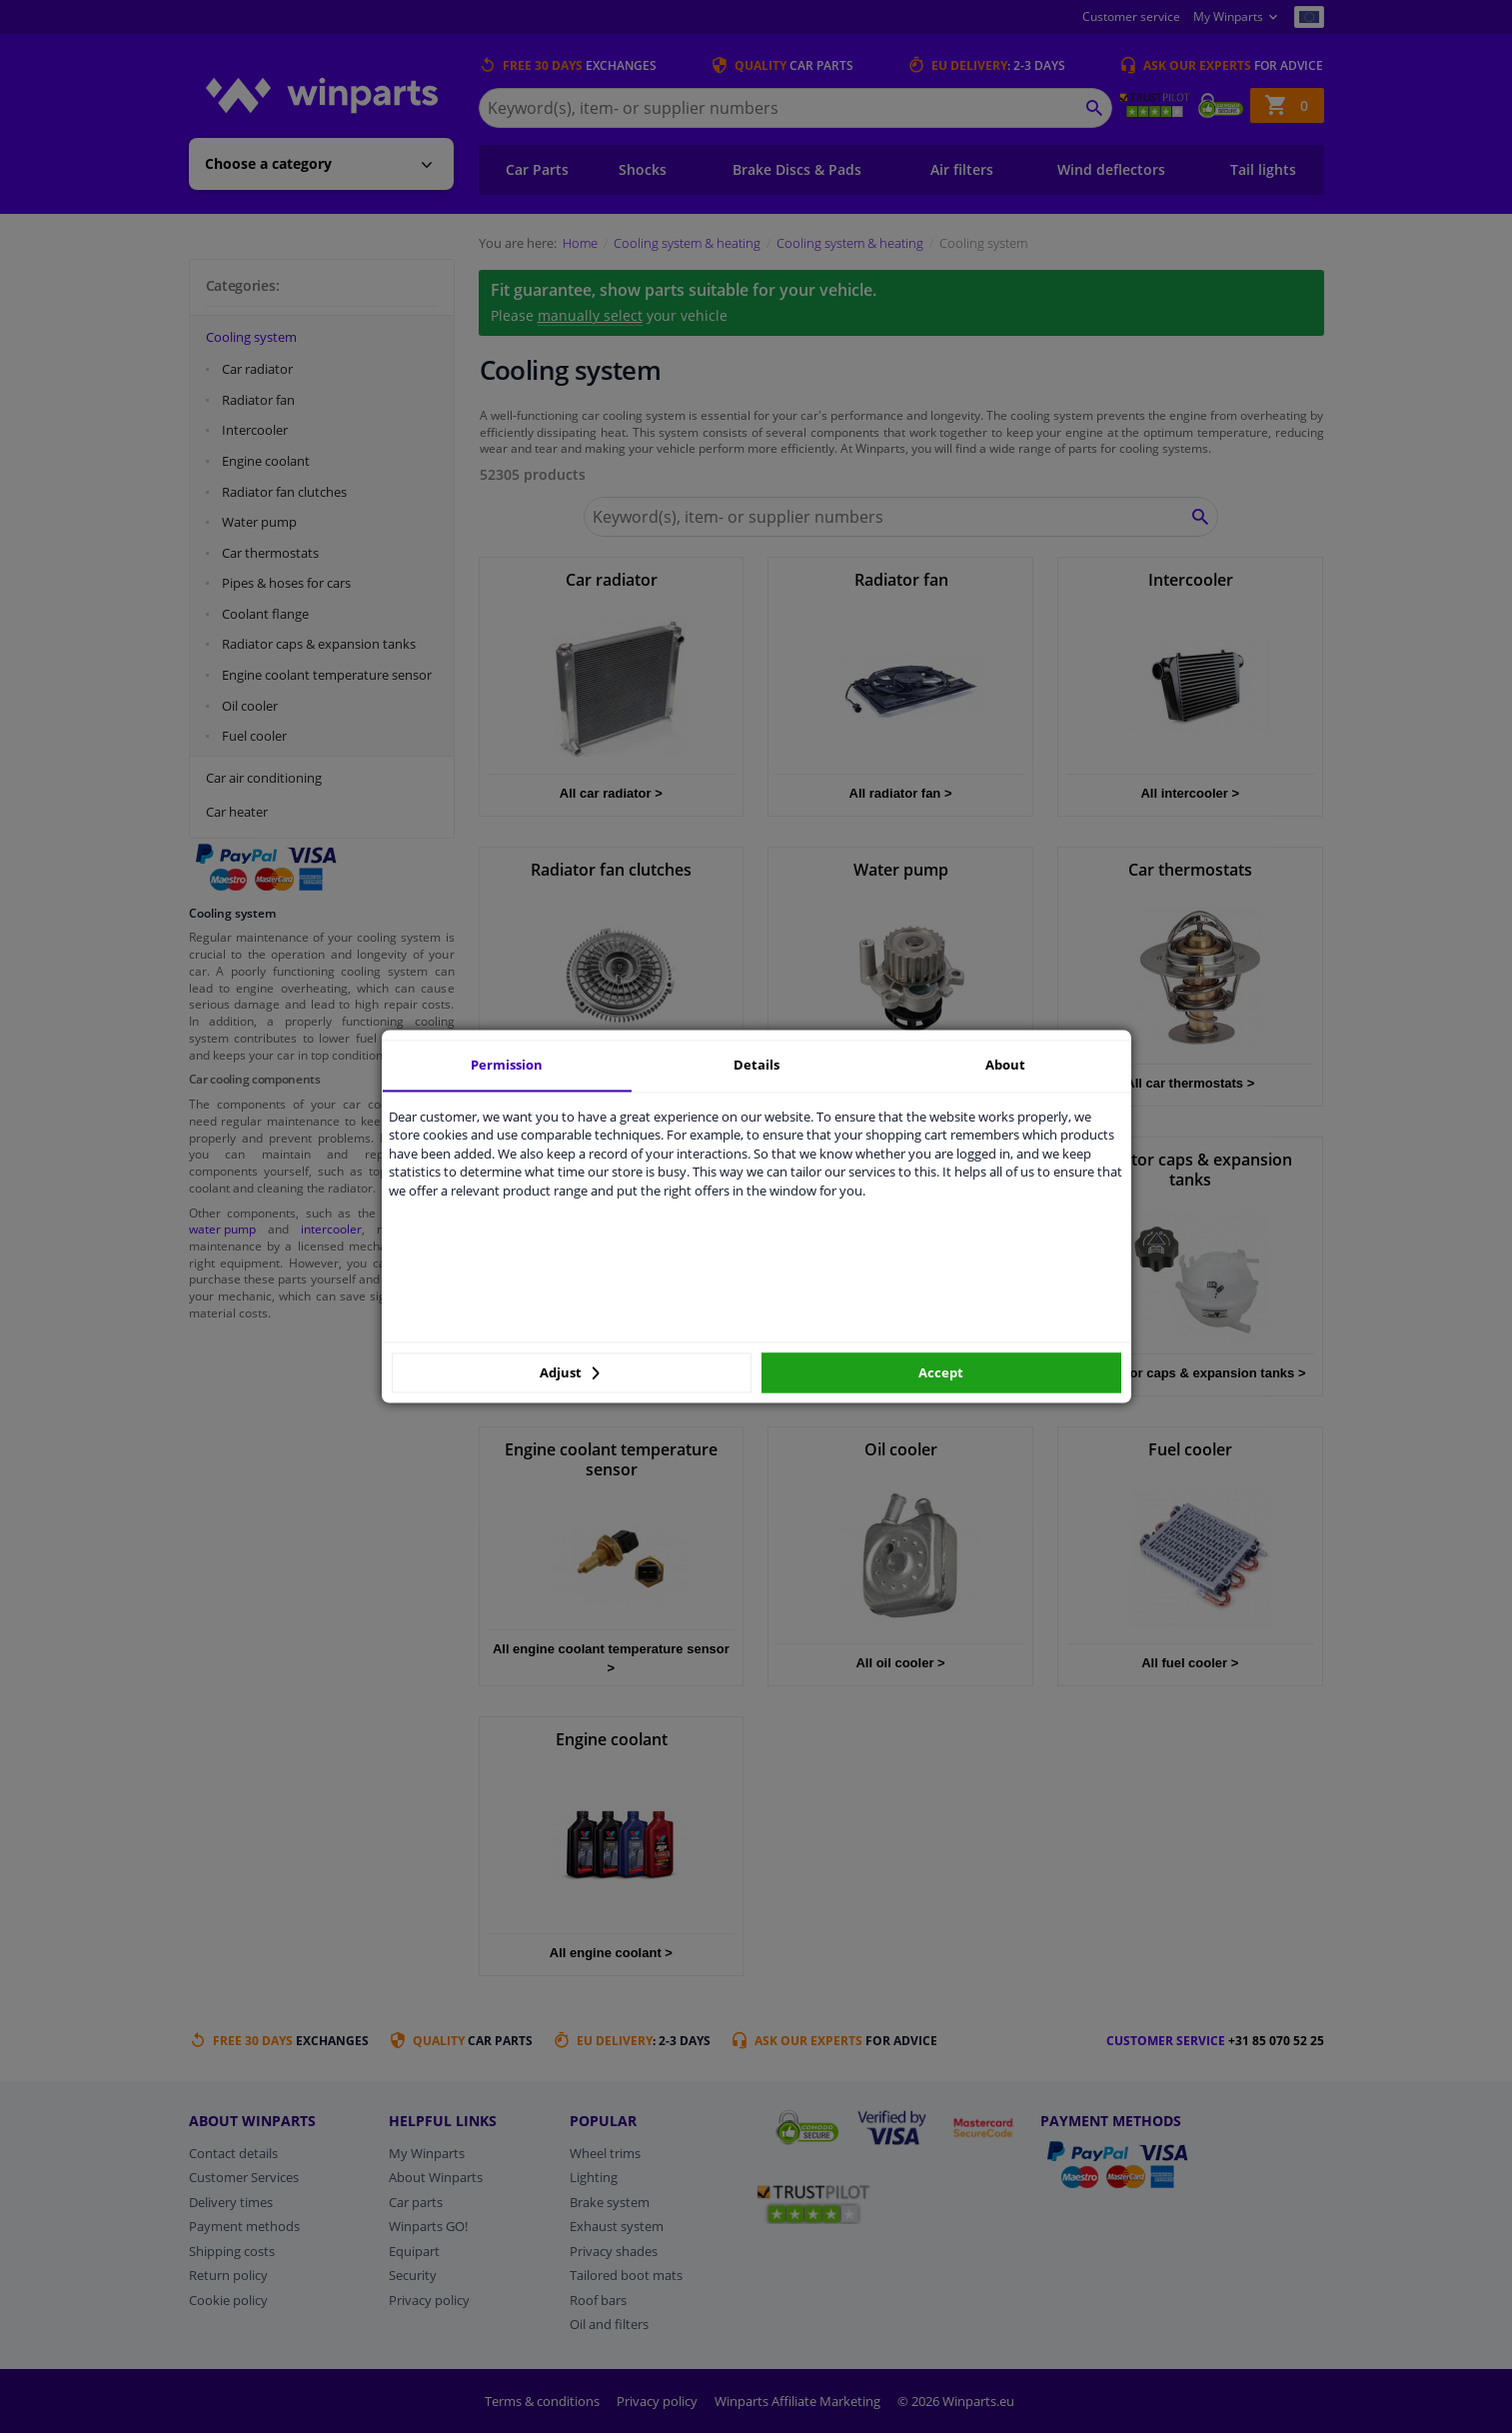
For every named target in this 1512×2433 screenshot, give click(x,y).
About (1005, 1065)
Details (756, 1065)
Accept (940, 1372)
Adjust (570, 1372)
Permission (507, 1065)
